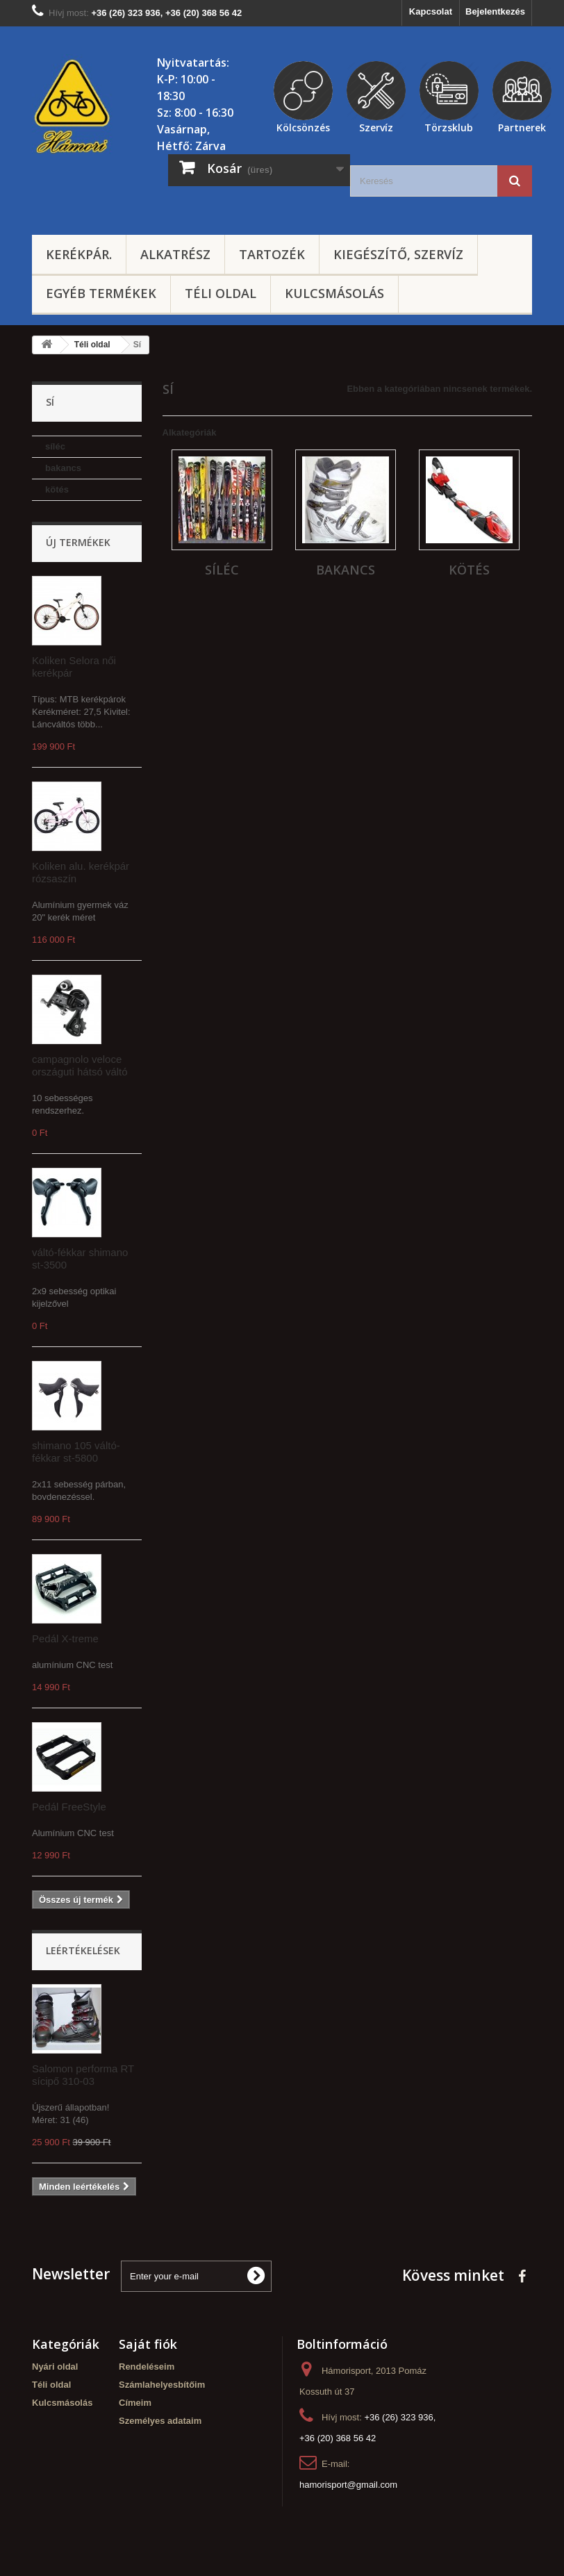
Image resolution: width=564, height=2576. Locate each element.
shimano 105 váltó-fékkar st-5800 (76, 1451)
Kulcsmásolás (334, 293)
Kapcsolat (430, 11)
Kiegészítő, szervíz (398, 254)
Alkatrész (175, 254)
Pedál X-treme (65, 1638)
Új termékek (78, 542)
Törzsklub (448, 126)
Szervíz (376, 126)
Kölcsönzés (303, 126)
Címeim (135, 2402)
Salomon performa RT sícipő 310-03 (83, 2075)
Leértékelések (83, 1950)
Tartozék (272, 254)
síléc (55, 446)
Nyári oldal (55, 2366)
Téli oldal (220, 293)
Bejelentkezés (495, 11)
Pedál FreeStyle (69, 1807)
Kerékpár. (79, 254)
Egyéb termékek (101, 293)
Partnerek (522, 126)
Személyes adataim (160, 2421)
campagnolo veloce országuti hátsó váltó (80, 1065)
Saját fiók (148, 2344)
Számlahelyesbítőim (162, 2384)
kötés (57, 489)
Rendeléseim (146, 2366)
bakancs (63, 468)
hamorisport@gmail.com (348, 2484)
